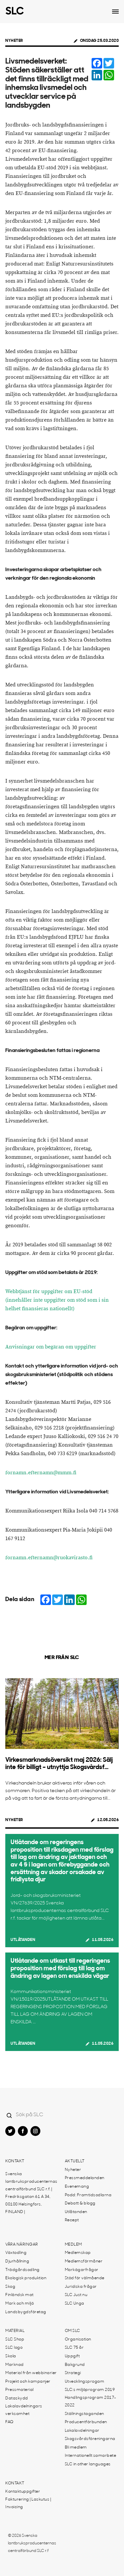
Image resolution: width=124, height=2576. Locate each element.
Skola (10, 2356)
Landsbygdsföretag (25, 2312)
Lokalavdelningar (82, 2431)
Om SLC (72, 2331)
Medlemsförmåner (84, 2261)
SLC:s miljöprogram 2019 (90, 2390)
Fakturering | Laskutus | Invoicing (28, 2503)
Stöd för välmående (84, 2278)
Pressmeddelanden (84, 2178)
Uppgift (72, 2356)
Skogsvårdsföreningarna (90, 2439)
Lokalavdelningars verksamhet (23, 2410)
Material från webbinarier (31, 2373)
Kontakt (14, 2161)
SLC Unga (74, 2304)
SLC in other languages (88, 2464)
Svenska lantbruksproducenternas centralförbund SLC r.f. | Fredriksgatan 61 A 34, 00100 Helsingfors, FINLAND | (31, 2193)
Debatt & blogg (80, 2203)
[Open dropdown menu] (115, 11)
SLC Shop (14, 2339)
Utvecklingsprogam (84, 2382)
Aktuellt (75, 2161)
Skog (10, 2287)
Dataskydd (16, 2398)
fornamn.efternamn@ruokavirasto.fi (49, 1557)
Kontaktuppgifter (22, 2492)
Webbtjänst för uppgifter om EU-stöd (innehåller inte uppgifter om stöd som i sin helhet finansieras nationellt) (57, 1300)
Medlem (73, 2245)
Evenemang (77, 2187)
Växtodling (15, 2253)
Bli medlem (76, 2448)
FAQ (9, 2422)
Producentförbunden (86, 2422)
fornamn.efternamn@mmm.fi (40, 1472)
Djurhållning (17, 2261)
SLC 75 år (74, 2348)
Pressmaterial (19, 2390)
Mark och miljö (19, 2304)
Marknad (14, 2365)
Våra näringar (21, 2245)
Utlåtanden (23, 1940)
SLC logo (13, 2348)
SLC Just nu (76, 2295)
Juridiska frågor (81, 2287)
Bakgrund (75, 2365)
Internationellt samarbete (90, 2456)
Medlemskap (78, 2253)
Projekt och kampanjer (28, 2382)
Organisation (78, 2339)
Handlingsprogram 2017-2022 (90, 2401)
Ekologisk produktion (25, 2278)
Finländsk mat (19, 2295)
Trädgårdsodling (22, 2270)
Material (14, 2331)
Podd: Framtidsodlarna (88, 2195)
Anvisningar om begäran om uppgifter (50, 1346)
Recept (72, 2220)
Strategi (73, 2373)
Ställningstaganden (84, 2414)
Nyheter (14, 41)
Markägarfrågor (82, 2270)
